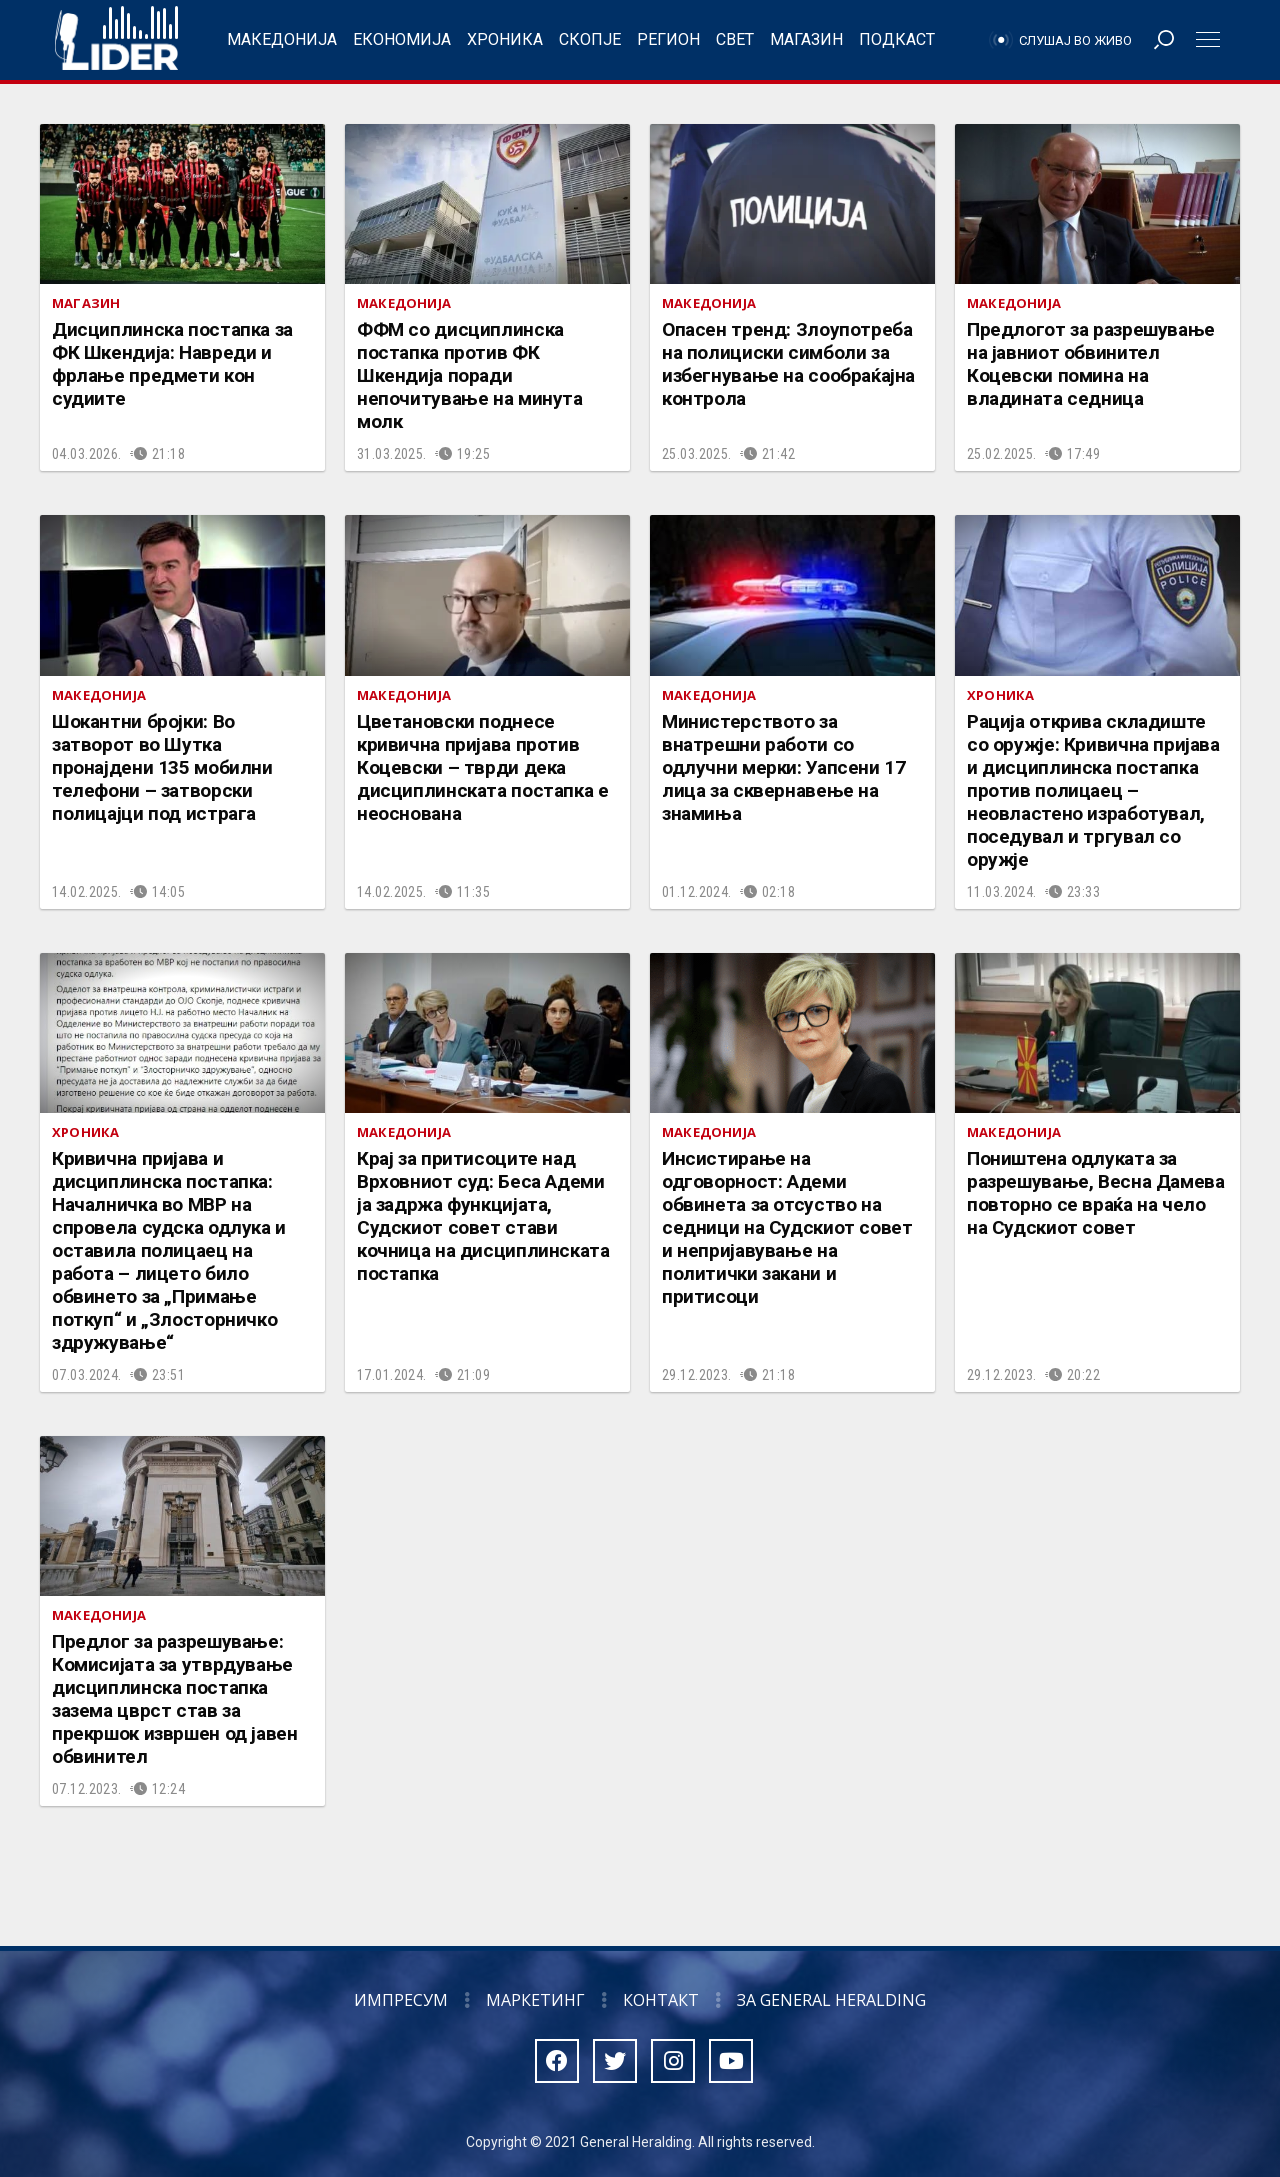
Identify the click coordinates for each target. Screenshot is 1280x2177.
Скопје (590, 39)
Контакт (661, 2000)
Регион (668, 39)
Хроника (505, 39)
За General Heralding (831, 2000)
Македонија (282, 39)
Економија (402, 39)
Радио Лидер (116, 40)
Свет (735, 39)
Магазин (806, 39)
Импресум (401, 2000)
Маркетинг (535, 2000)
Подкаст (897, 39)
